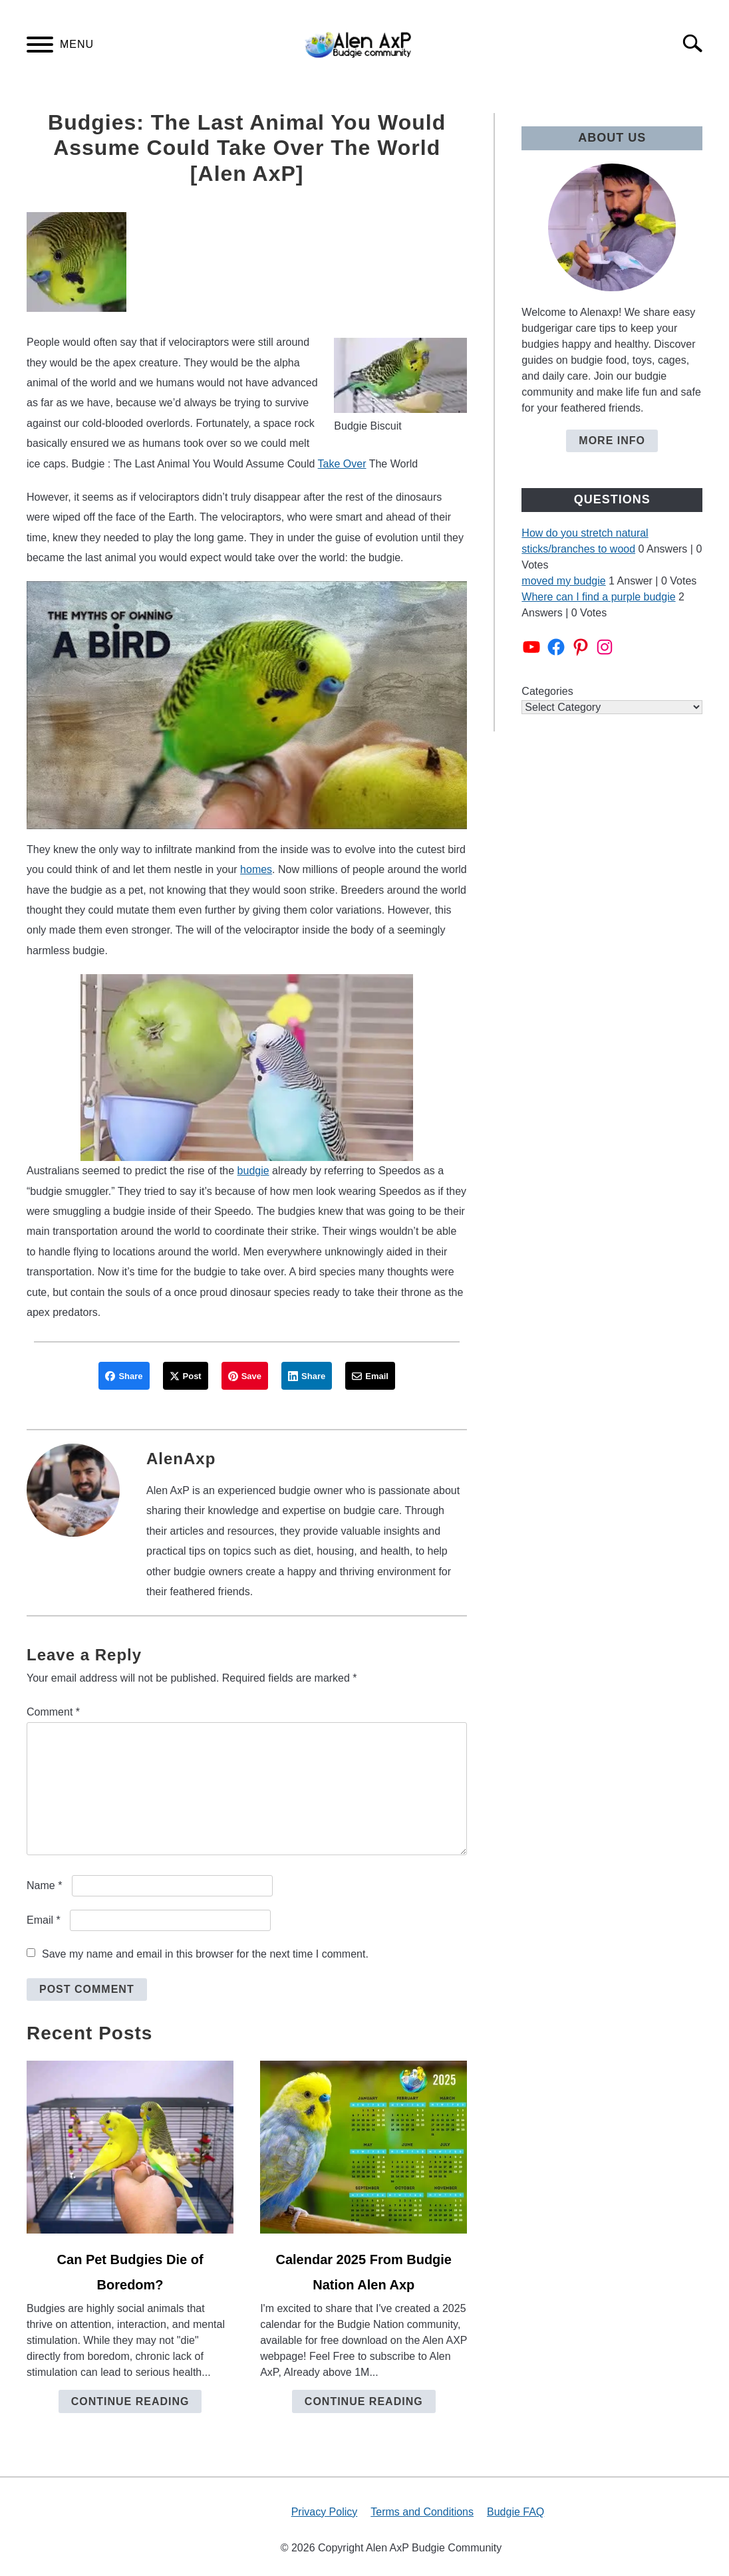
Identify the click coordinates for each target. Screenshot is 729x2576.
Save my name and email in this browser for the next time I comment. (205, 1954)
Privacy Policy (324, 2511)
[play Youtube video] (247, 705)
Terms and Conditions (422, 2511)
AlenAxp (181, 1459)
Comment (53, 1712)
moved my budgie (563, 580)
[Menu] (40, 46)
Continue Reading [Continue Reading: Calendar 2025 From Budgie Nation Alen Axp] (364, 2401)
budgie (253, 1170)
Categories (547, 691)
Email (44, 1920)
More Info (612, 440)
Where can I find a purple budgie (598, 596)
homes (256, 869)
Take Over (342, 463)
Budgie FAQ (515, 2511)
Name (44, 1885)
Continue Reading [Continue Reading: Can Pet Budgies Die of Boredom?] (130, 2401)
